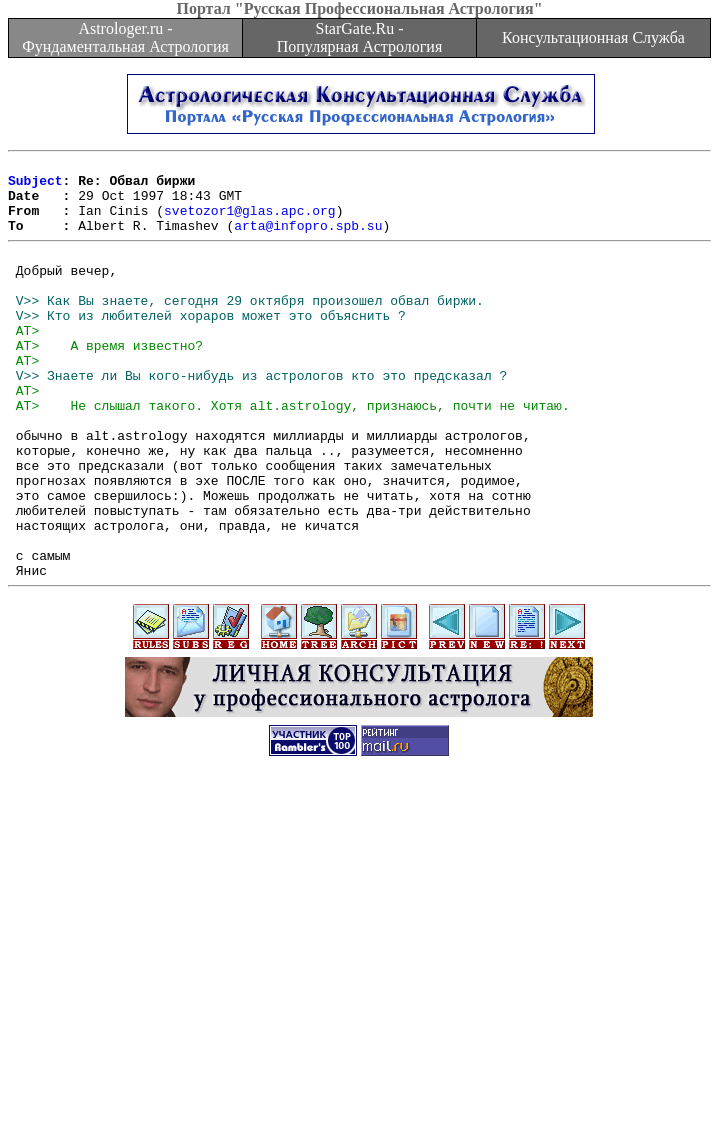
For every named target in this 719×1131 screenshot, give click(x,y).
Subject (35, 186)
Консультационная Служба (593, 37)
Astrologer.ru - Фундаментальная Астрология (125, 37)
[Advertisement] (363, 991)
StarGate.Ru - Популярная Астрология (359, 37)
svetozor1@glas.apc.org (250, 222)
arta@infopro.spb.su (308, 240)
